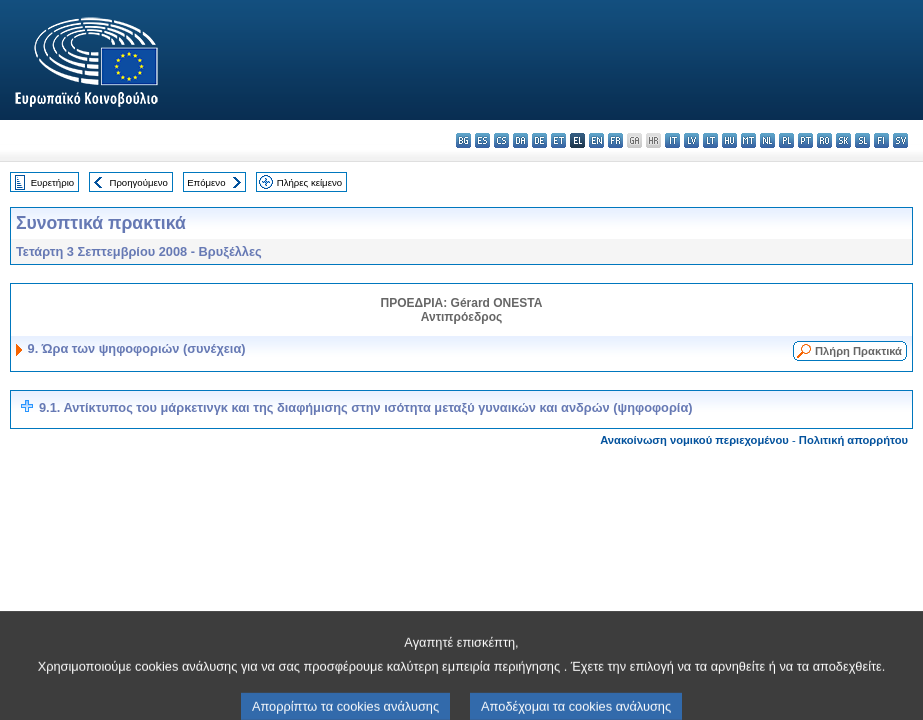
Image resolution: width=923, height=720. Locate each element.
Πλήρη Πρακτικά (858, 351)
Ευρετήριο (52, 182)
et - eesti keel (558, 140)
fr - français (615, 140)
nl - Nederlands (767, 140)
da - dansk (520, 140)
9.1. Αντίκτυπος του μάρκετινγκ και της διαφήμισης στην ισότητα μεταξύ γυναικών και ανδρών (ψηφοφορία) (366, 407)
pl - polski (786, 140)
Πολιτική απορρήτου (853, 440)
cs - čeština (501, 140)
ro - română (824, 140)
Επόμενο (206, 182)
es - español (482, 140)
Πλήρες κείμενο (309, 182)
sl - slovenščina (862, 140)
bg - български (463, 140)
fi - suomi (881, 140)
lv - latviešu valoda (691, 140)
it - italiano (672, 140)
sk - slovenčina (843, 140)
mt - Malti (748, 140)
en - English (596, 140)
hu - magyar (729, 140)
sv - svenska (900, 140)
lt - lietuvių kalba (710, 140)
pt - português (805, 140)
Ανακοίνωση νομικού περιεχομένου (694, 440)
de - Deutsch (539, 140)
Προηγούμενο (138, 182)
